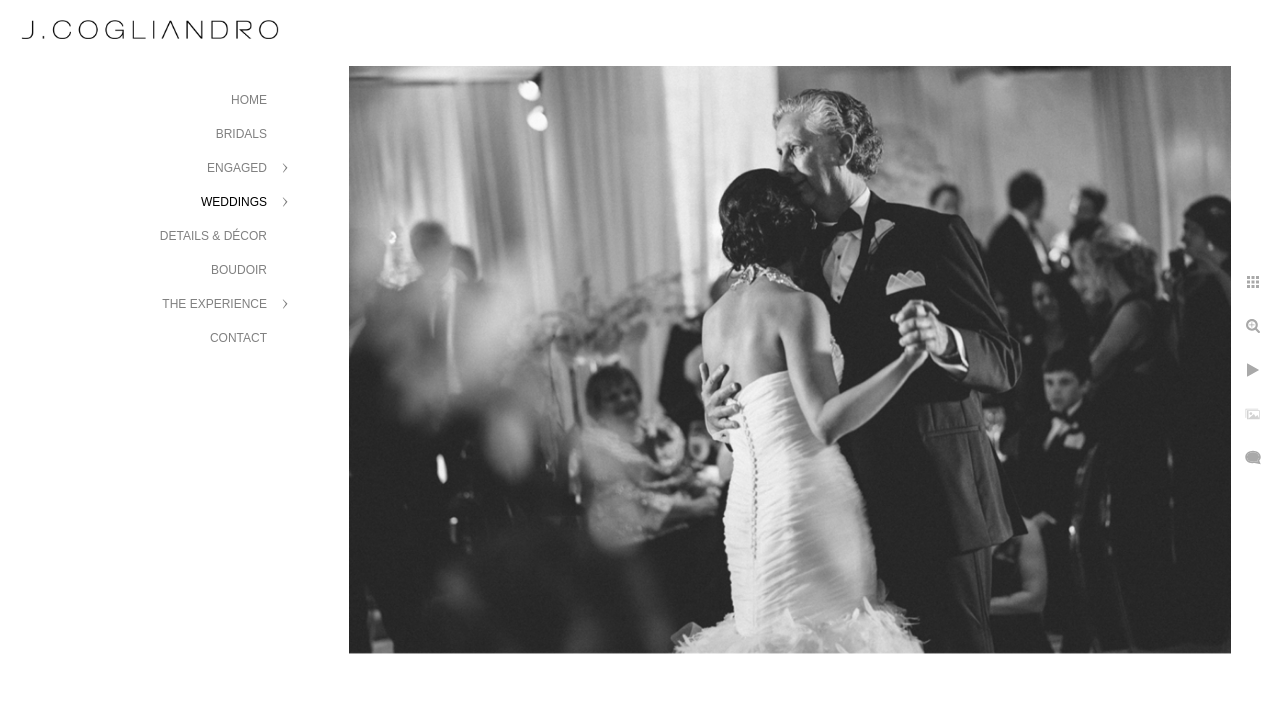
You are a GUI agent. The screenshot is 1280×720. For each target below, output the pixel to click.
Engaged (237, 168)
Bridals (241, 134)
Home (249, 100)
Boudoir (239, 270)
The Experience (214, 304)
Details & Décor (213, 236)
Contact (238, 338)
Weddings (234, 202)
